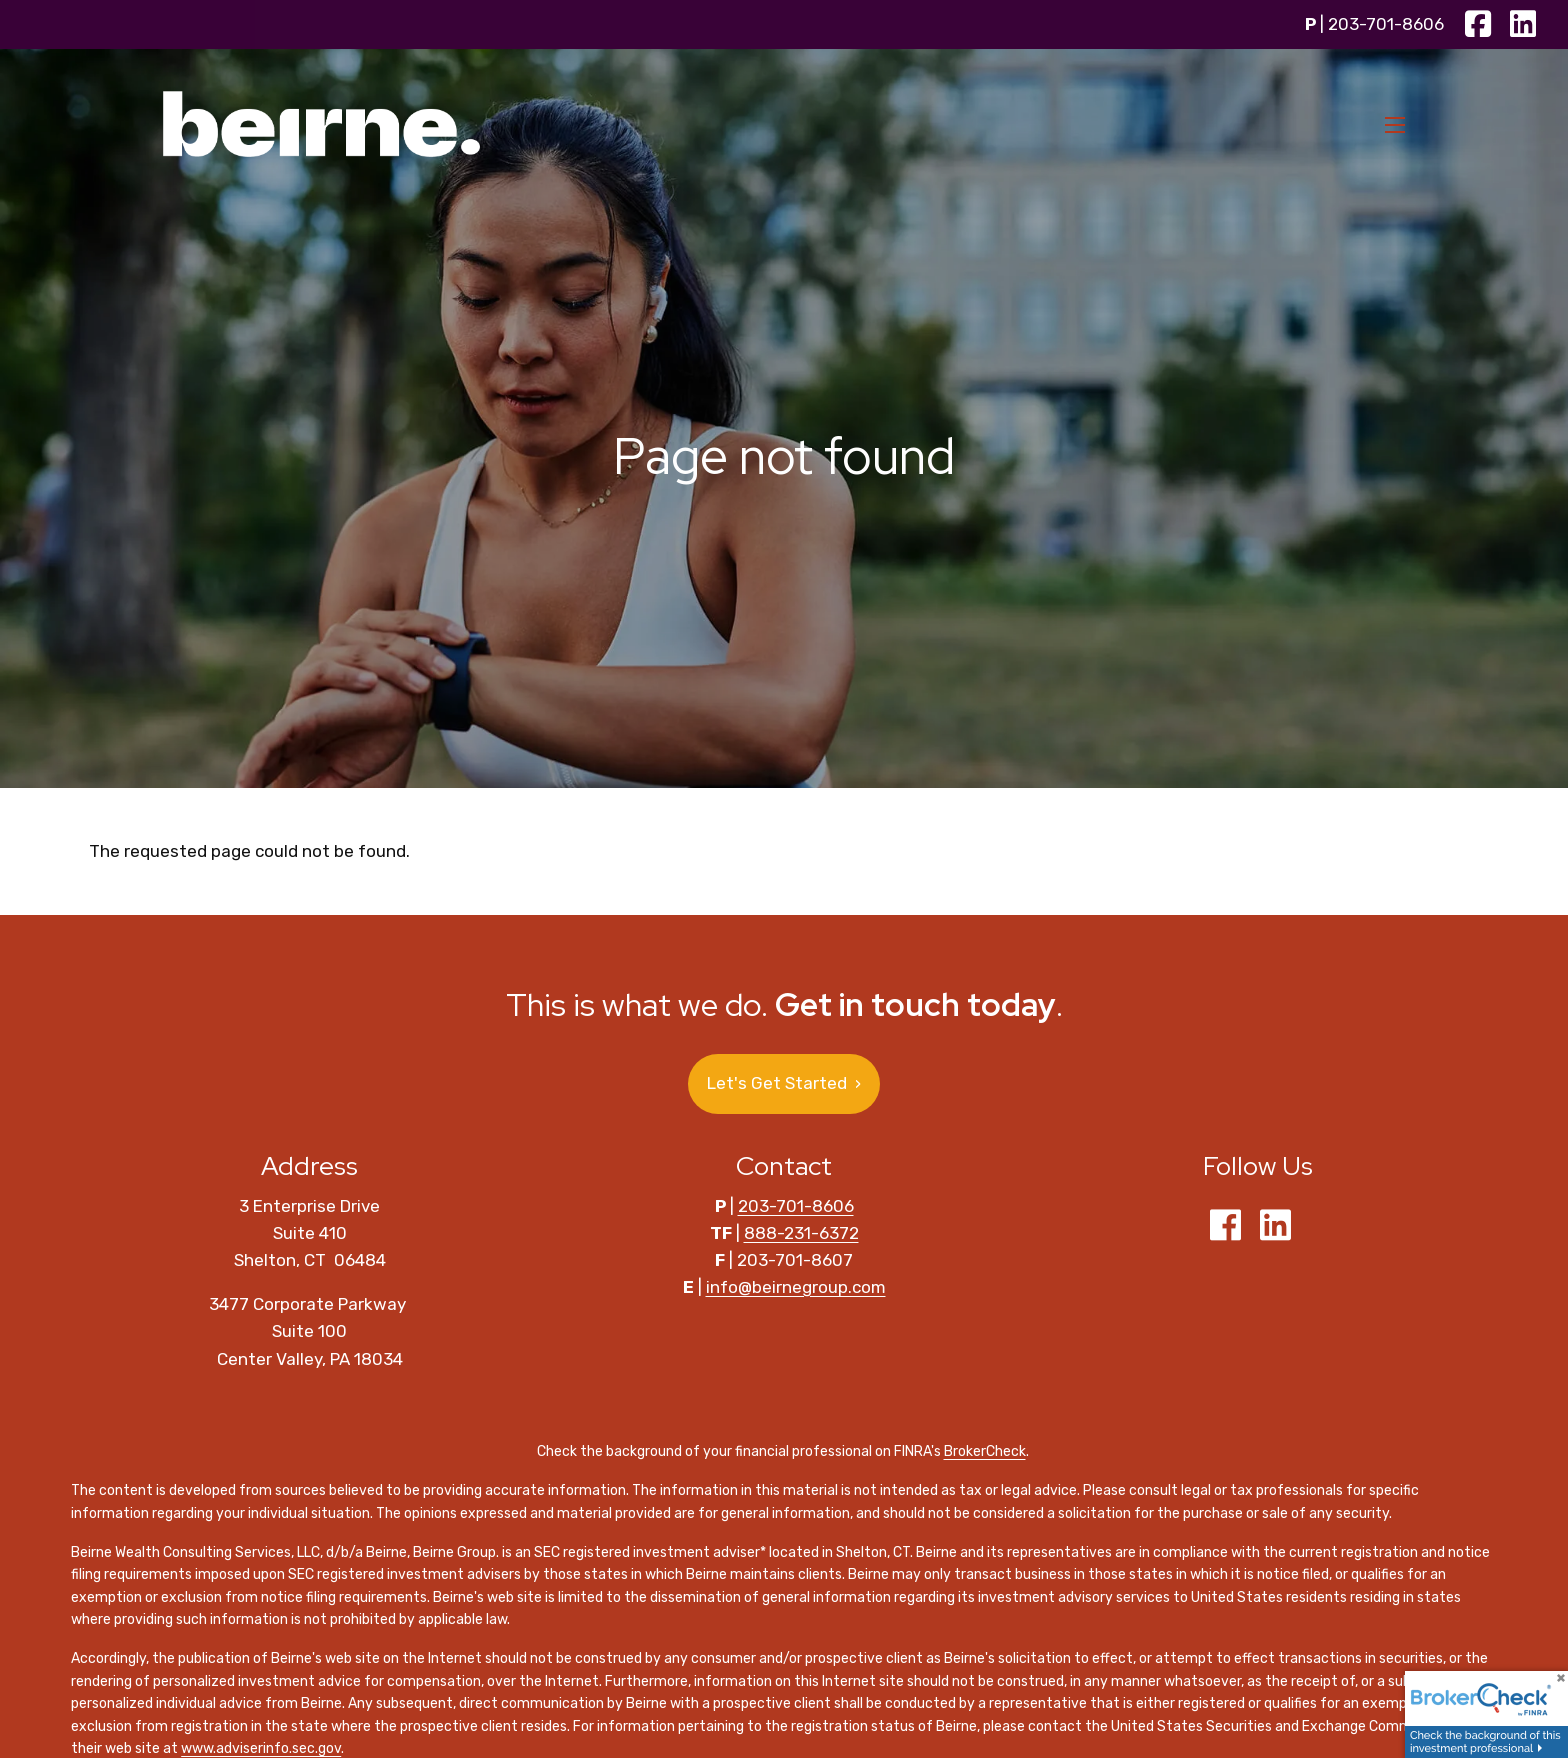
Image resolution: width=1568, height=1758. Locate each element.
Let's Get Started (784, 1083)
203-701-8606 (1386, 24)
